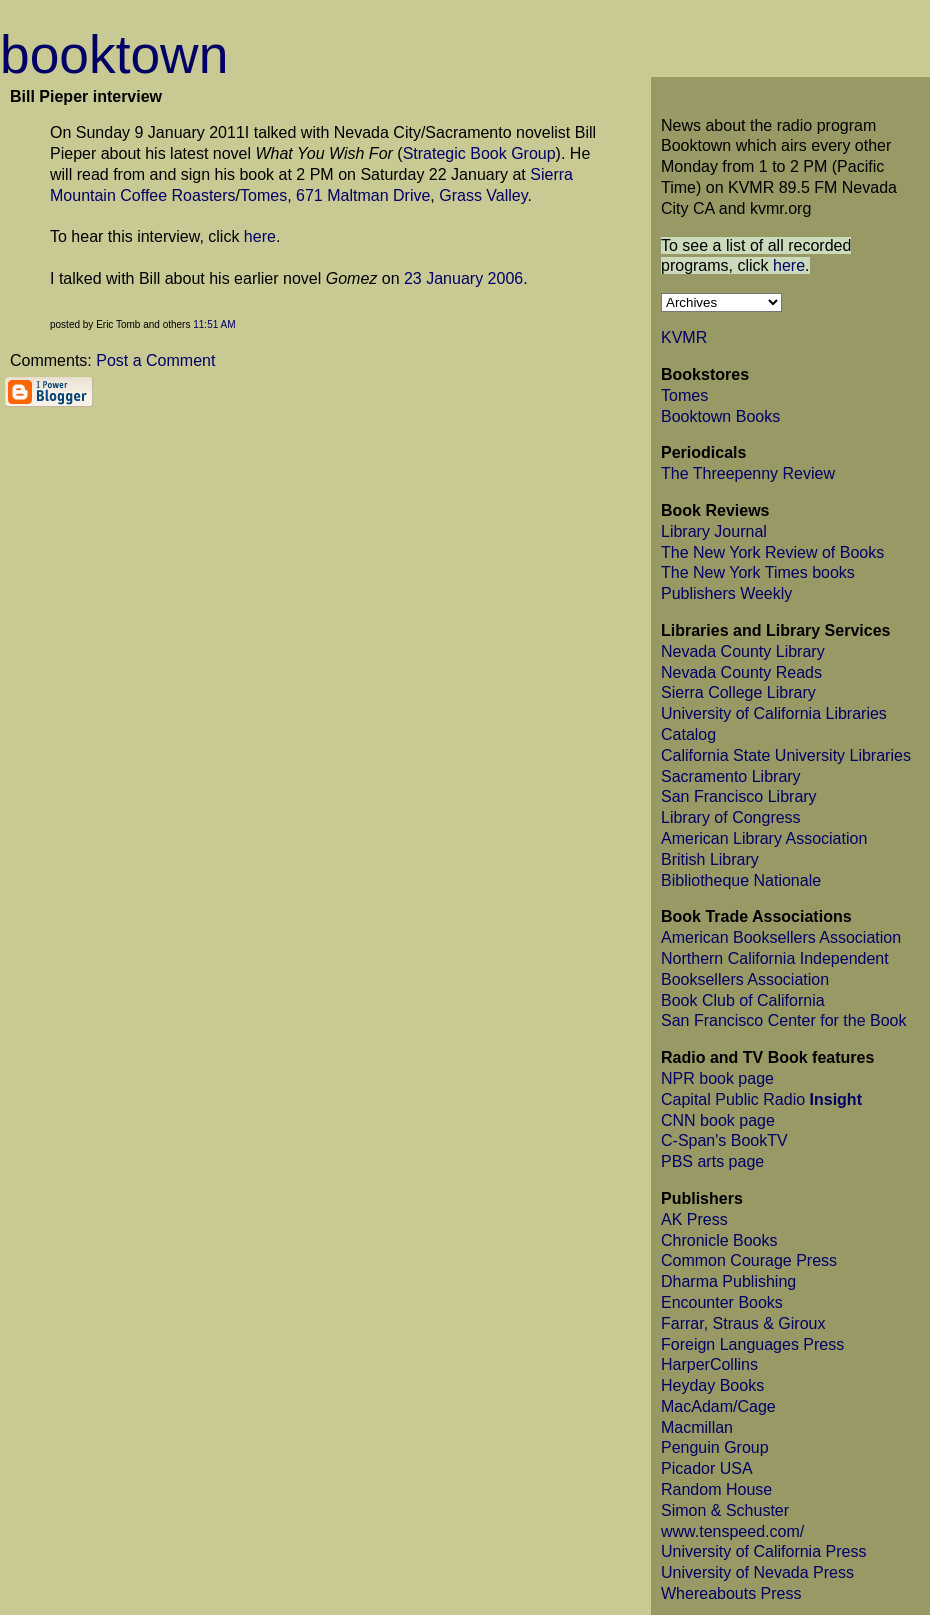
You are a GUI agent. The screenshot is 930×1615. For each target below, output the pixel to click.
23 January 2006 (463, 278)
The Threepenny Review (748, 473)
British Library (710, 859)
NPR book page (717, 1078)
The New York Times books (758, 572)
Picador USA (707, 1468)
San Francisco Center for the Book (783, 1020)
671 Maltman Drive (363, 195)
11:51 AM (214, 324)
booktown (114, 54)
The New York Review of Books (772, 552)
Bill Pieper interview (86, 96)
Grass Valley (483, 195)
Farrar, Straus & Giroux (743, 1323)
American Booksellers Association (781, 937)
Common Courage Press (749, 1260)
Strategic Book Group (479, 153)
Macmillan (697, 1427)
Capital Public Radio (761, 1099)
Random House (716, 1489)
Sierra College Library (738, 692)
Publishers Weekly (726, 593)
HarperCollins (709, 1364)
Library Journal (714, 531)
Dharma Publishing (728, 1281)
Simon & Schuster (725, 1510)
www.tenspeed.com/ (732, 1531)
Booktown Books (720, 416)
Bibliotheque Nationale (741, 880)
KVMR (684, 337)
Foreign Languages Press (752, 1344)
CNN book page (718, 1120)
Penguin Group (715, 1447)
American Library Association (764, 838)
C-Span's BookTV (724, 1140)
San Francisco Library (739, 796)
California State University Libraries (786, 755)
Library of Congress (731, 817)
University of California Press (763, 1551)
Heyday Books (712, 1385)
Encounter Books (722, 1302)
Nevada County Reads (741, 672)
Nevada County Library (743, 651)
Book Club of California (743, 1000)
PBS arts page (712, 1161)
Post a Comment (155, 360)
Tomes (263, 195)
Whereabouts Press (731, 1593)
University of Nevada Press (757, 1572)
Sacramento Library (731, 776)
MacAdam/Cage (718, 1406)
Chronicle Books (719, 1240)
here (260, 236)
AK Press (694, 1219)
